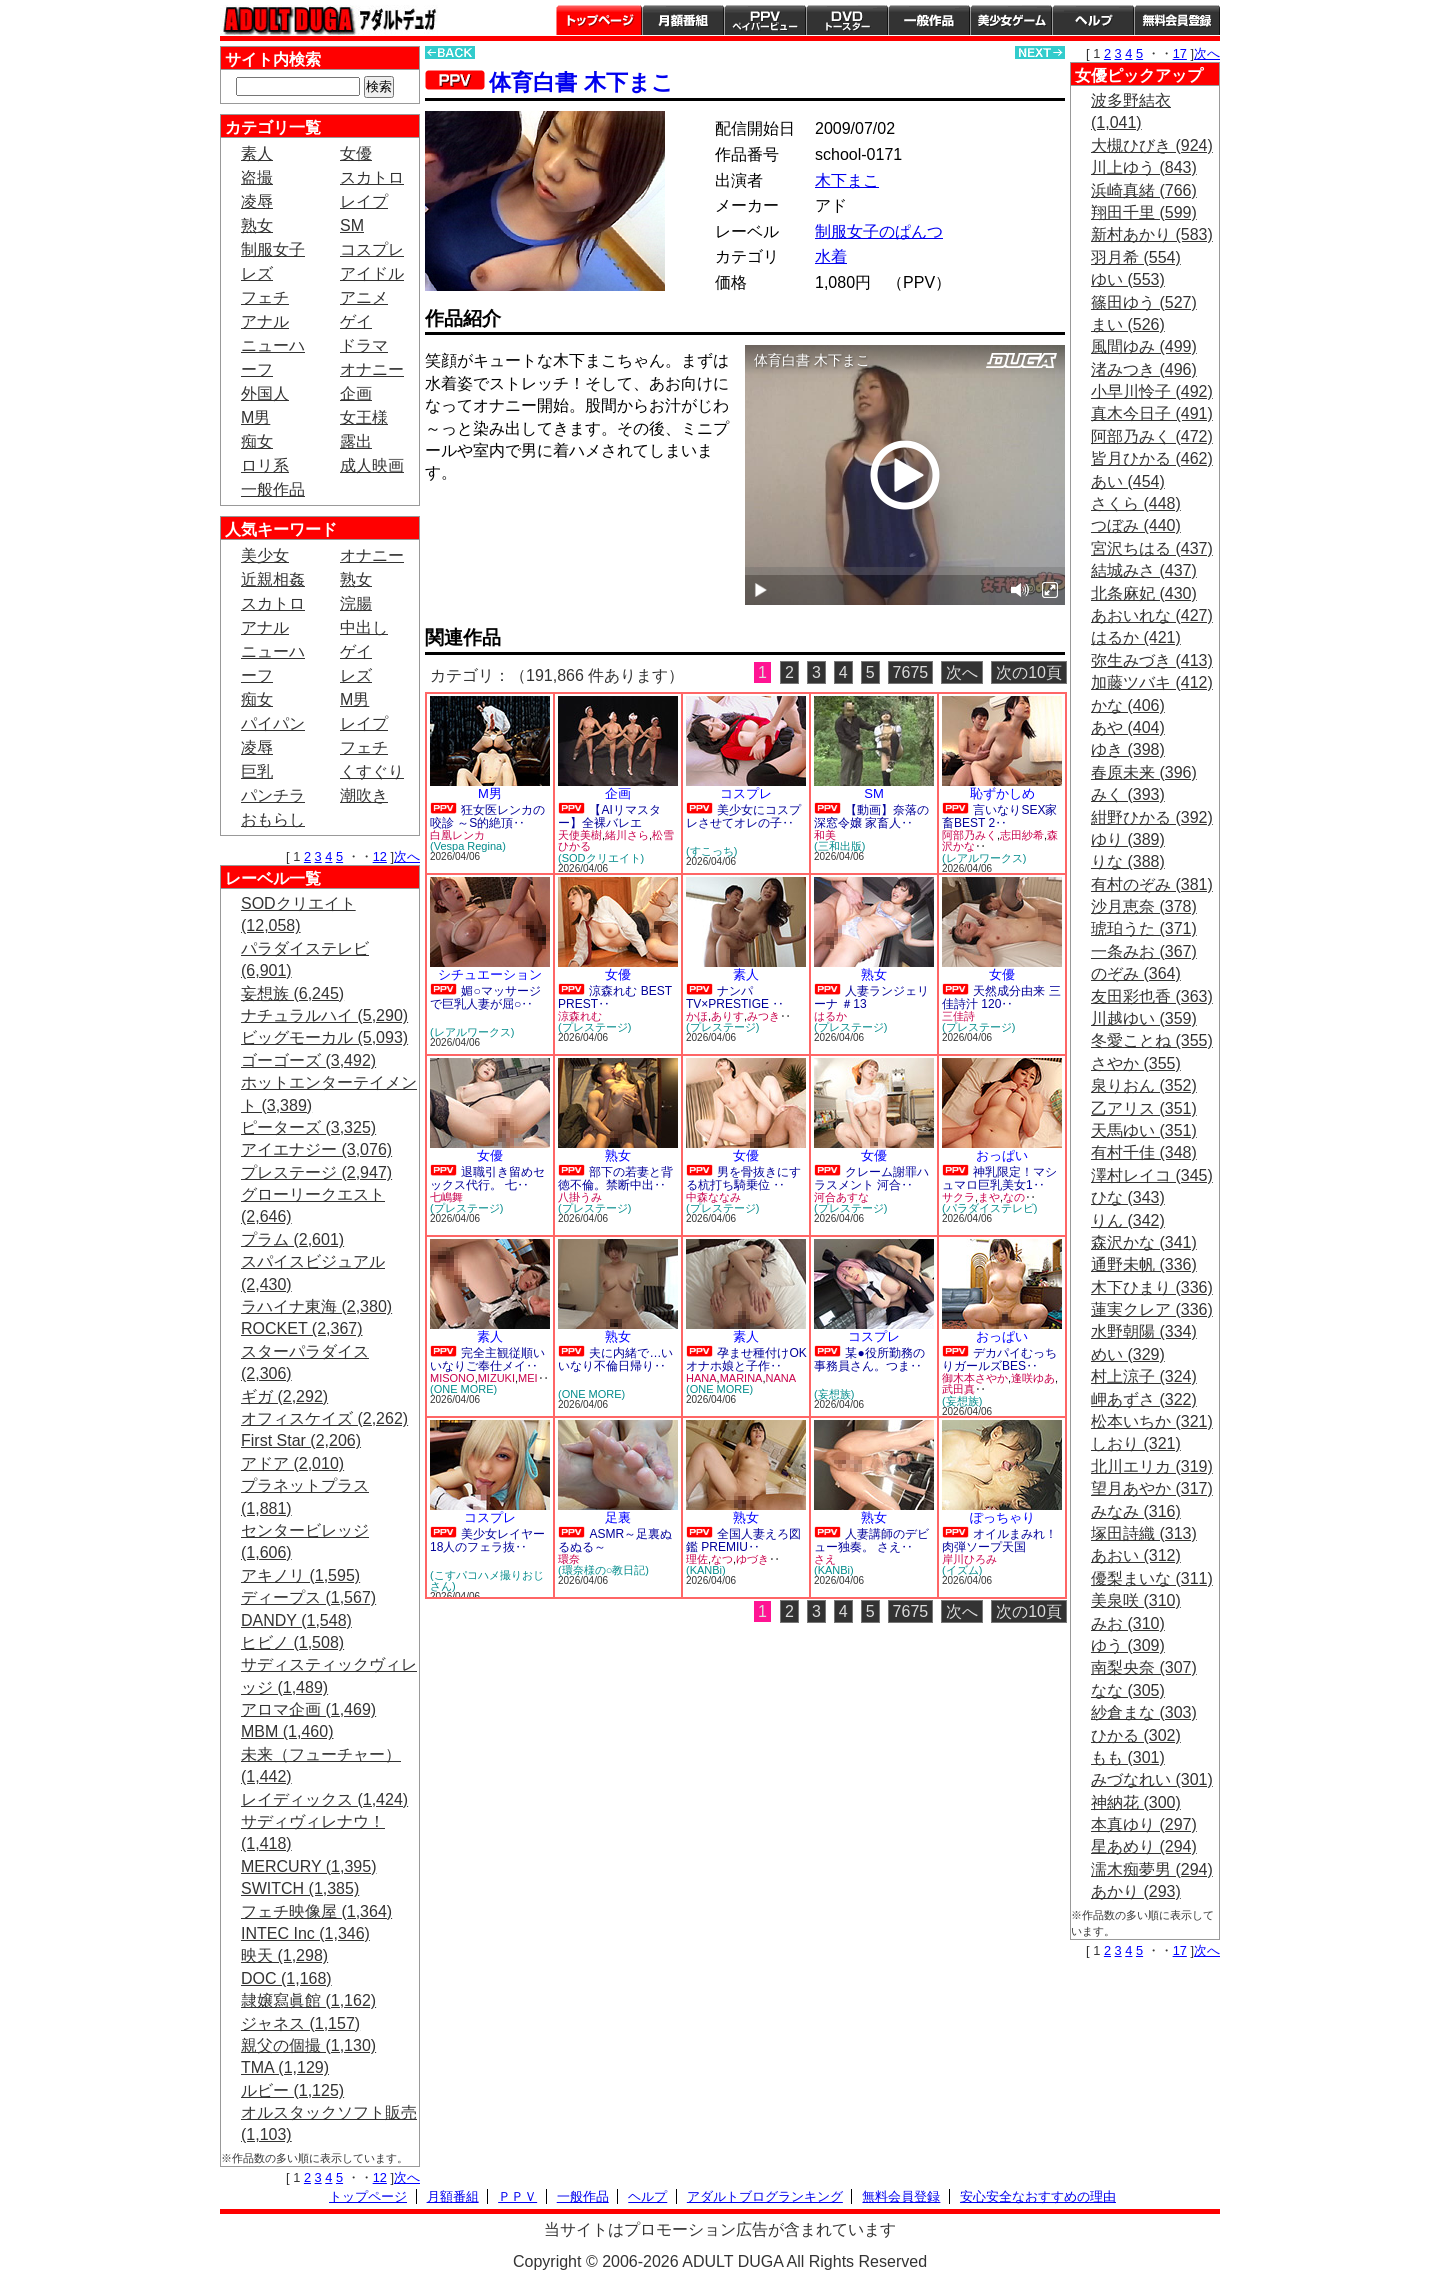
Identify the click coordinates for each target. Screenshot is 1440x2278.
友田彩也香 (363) (1152, 996)
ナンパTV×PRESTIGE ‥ (735, 997)
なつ (722, 1559)
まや (989, 1197)
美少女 (265, 555)
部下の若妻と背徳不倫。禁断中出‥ (615, 1178)
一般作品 (929, 20)
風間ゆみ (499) (1144, 346)
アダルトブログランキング (765, 2196)
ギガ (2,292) (284, 1396)
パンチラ (273, 795)
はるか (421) (1136, 637)
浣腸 (356, 603)
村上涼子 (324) (1144, 1376)
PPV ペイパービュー (765, 20)
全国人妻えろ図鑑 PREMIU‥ (743, 1540)
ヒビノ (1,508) (292, 1642)
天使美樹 (580, 835)
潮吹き (364, 795)
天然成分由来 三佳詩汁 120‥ (1001, 997)
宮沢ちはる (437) (1152, 548)
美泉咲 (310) (1136, 1600)
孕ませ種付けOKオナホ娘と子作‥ (746, 1359)
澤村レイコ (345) (1152, 1175)
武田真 (958, 1389)
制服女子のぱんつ (879, 231)
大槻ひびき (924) (1152, 145)
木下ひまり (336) (1152, 1287)
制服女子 (273, 249)
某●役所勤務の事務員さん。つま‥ (869, 1359)
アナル (265, 321)
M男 (255, 417)
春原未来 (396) (1144, 772)
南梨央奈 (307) (1144, 1667)
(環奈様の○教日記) (603, 1570)
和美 (825, 835)
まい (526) (1128, 324)
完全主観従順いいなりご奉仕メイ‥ (487, 1359)
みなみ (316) (1136, 1511)
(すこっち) (711, 851)
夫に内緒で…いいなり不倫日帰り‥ (615, 1359)
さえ (825, 1559)
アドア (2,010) (292, 1463)
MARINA (741, 1378)
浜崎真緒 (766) (1144, 190)
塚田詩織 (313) (1144, 1533)
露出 (356, 441)
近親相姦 (273, 579)
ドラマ (364, 345)
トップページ (599, 20)
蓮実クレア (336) (1152, 1309)
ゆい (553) (1128, 279)
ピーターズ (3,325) (308, 1127)
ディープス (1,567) (308, 1597)
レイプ (364, 201)
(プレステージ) (594, 1027)
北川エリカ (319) (1152, 1466)
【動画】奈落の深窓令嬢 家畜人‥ (871, 816)
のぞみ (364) (1136, 973)
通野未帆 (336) (1144, 1264)
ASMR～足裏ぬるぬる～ (615, 1540)
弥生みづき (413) (1152, 660)
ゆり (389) (1128, 839)
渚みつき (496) (1144, 369)
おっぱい (1002, 1155)
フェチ (265, 297)
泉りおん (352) (1144, 1085)
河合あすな (841, 1197)
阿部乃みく (969, 835)
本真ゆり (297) (1144, 1824)
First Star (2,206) (301, 1440)
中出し (364, 627)
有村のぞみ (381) (1152, 884)
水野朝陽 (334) (1144, 1331)
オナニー (372, 369)
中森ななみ (713, 1197)
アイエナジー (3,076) (316, 1149)
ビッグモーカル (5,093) (324, 1037)
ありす (727, 1016)
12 (380, 856)
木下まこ (847, 180)
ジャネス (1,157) (300, 2023)
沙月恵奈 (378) (1144, 906)
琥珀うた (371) (1144, 928)
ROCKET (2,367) (302, 1328)
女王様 (364, 417)
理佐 (697, 1559)
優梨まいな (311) (1152, 1578)
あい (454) (1128, 481)
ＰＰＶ (517, 2196)
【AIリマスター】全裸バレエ (609, 816)
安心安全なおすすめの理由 (1038, 2196)
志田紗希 (1022, 835)
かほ (697, 1016)
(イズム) (962, 1570)
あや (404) (1128, 727)
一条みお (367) (1144, 951)
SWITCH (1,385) (300, 1888)
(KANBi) (706, 1570)
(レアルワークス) (984, 858)
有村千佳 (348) (1144, 1152)
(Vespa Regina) (468, 846)
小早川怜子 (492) (1152, 391)
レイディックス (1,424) (324, 1799)
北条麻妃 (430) (1144, 593)
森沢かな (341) (1144, 1242)
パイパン (273, 723)
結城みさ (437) (1144, 570)
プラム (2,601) (292, 1239)
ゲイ (356, 321)
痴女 (257, 441)
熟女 (257, 225)
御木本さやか (975, 1378)
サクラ (958, 1197)
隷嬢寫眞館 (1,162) (308, 2000)
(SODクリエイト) (601, 858)
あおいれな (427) (1152, 615)
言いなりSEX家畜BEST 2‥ (999, 816)
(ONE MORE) (463, 1389)
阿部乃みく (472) (1152, 436)
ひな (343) (1128, 1197)
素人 (257, 153)
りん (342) (1128, 1220)
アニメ (364, 297)
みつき (763, 1016)
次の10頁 (1029, 672)
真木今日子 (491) (1152, 413)
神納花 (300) (1136, 1802)
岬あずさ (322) (1144, 1399)
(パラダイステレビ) (989, 1208)
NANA (780, 1378)
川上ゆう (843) (1144, 167)
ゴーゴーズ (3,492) (308, 1060)
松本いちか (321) (1152, 1421)
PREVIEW (580, 529)
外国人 (265, 393)
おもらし (273, 819)
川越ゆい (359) (1144, 1018)
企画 (356, 393)
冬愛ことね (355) (1152, 1040)
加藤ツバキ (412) (1152, 682)
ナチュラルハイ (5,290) (324, 1015)
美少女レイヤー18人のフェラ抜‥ (487, 1540)
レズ (257, 273)
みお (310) (1128, 1623)
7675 (911, 672)
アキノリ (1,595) (300, 1575)
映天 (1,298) (284, 1955)
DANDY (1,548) (296, 1620)
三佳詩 (958, 1016)
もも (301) (1128, 1757)
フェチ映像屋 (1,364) (316, 1911)
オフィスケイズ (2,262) (324, 1418)
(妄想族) (834, 1394)
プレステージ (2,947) (316, 1172)
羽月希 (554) (1136, 257)
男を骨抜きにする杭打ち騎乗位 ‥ (743, 1178)
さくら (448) (1136, 503)
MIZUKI (496, 1378)
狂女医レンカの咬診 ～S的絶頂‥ (487, 816)
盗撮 (257, 177)
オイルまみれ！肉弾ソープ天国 (999, 1540)
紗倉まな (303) (1144, 1712)
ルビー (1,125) (292, 2090)
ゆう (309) (1128, 1645)
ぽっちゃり (1002, 1517)
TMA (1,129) (285, 2067)
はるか (830, 1016)
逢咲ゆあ (1033, 1378)
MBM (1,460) (287, 1731)
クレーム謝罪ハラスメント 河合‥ (871, 1178)
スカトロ (372, 177)
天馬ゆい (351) (1144, 1130)
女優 (356, 153)
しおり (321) (1136, 1443)
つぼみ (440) (1136, 525)
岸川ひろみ (969, 1559)
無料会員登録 (901, 2196)
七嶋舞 (446, 1197)
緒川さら (627, 835)
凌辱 (257, 201)
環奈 (569, 1559)
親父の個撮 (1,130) (308, 2045)
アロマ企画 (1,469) (308, 1709)
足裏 (618, 1517)
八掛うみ (580, 1197)
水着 (831, 256)
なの (1014, 1197)
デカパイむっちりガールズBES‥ (999, 1359)
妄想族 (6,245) (292, 993)
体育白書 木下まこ (581, 82)
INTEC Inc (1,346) (305, 1933)
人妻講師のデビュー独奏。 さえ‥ (871, 1540)
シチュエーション (490, 974)
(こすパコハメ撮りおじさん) (487, 1580)
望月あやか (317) (1152, 1488)
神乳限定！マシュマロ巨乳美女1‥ (999, 1178)
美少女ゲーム (1011, 20)
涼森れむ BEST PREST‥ (615, 997)
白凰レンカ (457, 835)
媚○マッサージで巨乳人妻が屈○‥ (485, 997)
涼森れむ (580, 1016)
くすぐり (372, 771)
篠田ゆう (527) (1144, 302)
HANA (701, 1378)
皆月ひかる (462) (1152, 458)
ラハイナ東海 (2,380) (316, 1306)
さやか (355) (1136, 1063)
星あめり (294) (1144, 1846)
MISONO (452, 1378)
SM (352, 225)
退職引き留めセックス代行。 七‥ (487, 1178)
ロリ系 (265, 465)
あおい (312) (1136, 1555)
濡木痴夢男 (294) (1152, 1869)
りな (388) (1128, 861)
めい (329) (1128, 1354)
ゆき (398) (1128, 749)
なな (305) (1128, 1690)
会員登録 (1177, 20)
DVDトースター (847, 20)
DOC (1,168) (286, 1978)
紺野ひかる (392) (1152, 817)
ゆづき (752, 1559)
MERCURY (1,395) (308, 1866)
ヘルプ (1093, 20)
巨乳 (257, 771)
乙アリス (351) (1144, 1108)
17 (1180, 53)
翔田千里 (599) (1144, 212)
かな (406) (1128, 705)
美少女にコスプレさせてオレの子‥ (743, 816)
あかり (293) (1136, 1891)
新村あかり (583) (1152, 234)
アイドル (372, 273)
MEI (528, 1378)
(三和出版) (839, 846)
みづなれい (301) (1152, 1779)
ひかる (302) (1136, 1735)
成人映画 (372, 465)
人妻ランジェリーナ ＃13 (871, 997)
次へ (407, 856)
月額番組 (683, 20)
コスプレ (372, 249)
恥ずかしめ (1002, 793)
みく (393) (1128, 794)
